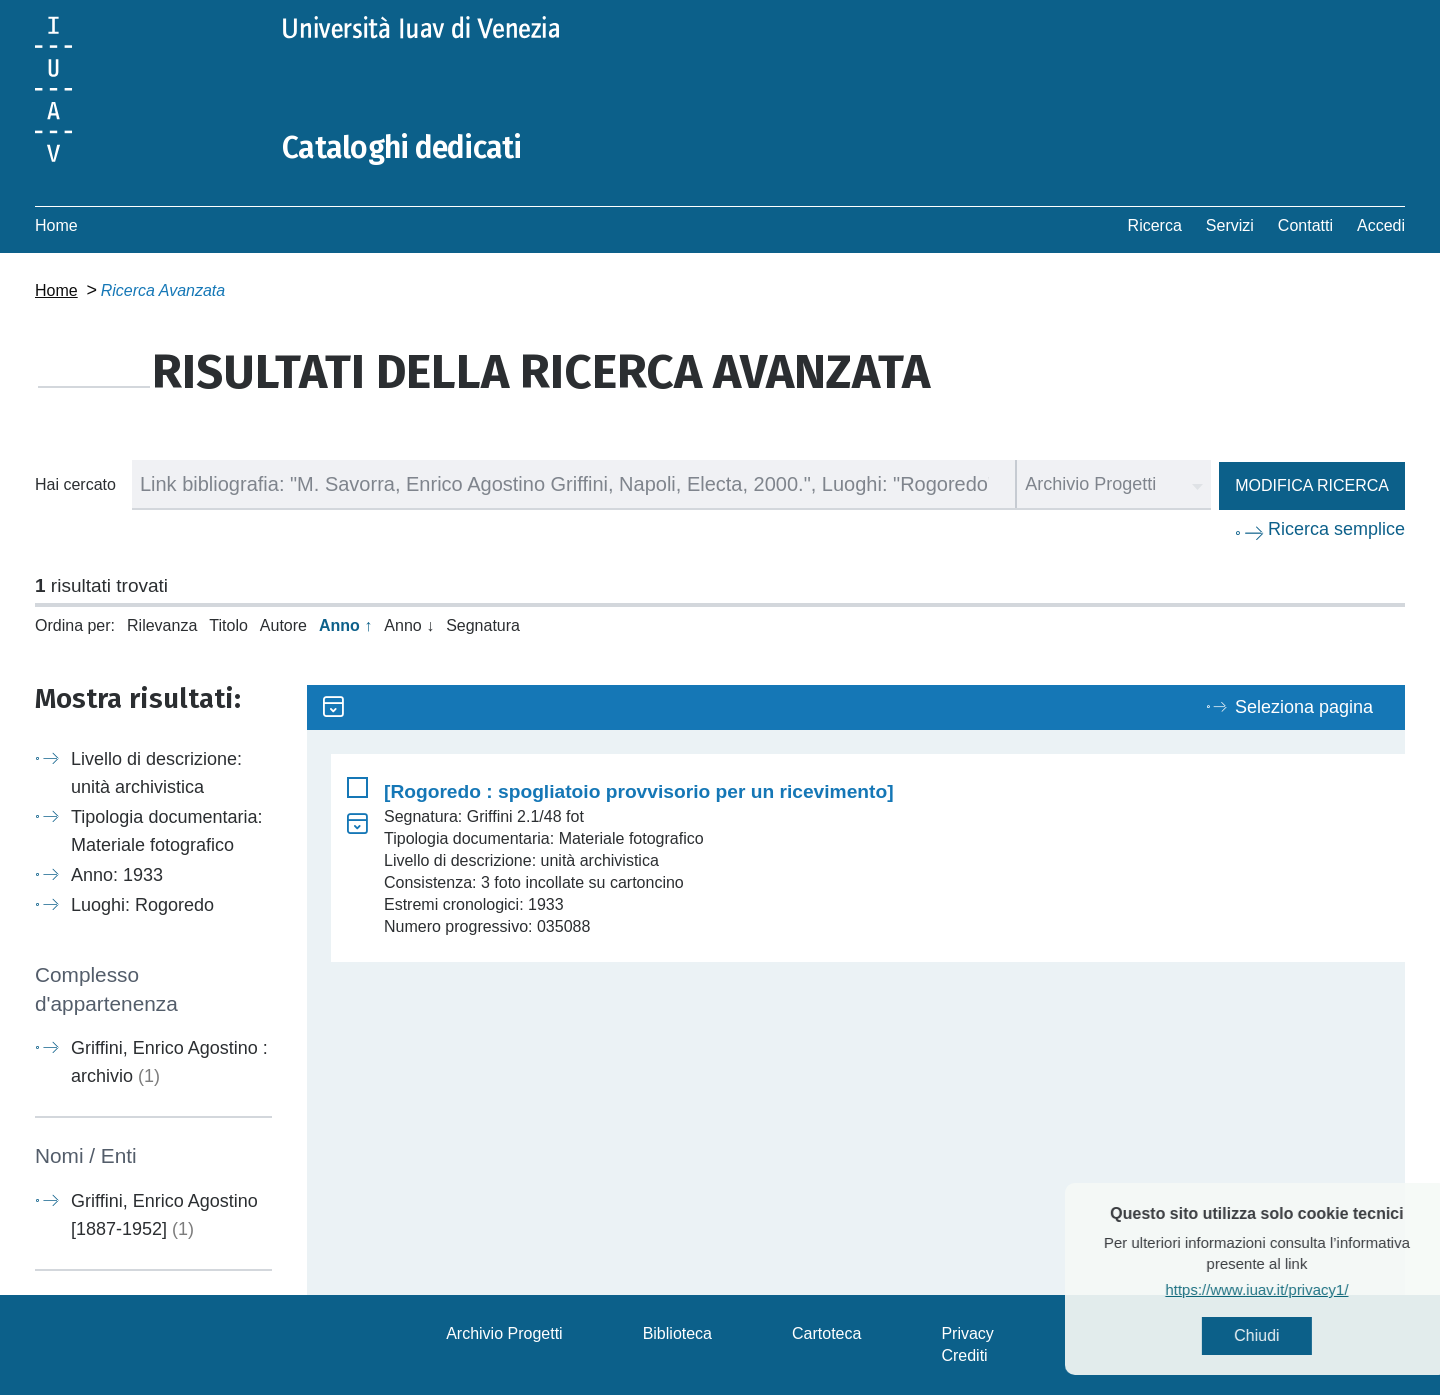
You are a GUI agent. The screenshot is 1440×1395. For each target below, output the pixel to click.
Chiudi (1295, 1335)
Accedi (1381, 225)
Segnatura (483, 625)
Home (56, 225)
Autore (283, 625)
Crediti (964, 1355)
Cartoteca (826, 1333)
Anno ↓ (409, 625)
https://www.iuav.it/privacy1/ (1295, 1289)
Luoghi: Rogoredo (142, 905)
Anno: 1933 (117, 875)
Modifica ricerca (1312, 485)
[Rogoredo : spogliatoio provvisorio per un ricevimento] (639, 791)
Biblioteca (677, 1333)
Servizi (1230, 225)
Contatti (1305, 225)
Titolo (228, 625)
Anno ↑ (345, 625)
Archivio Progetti (504, 1333)
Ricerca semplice (1336, 529)
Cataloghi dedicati (402, 148)
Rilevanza (162, 625)
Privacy (967, 1333)
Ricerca (1155, 225)
